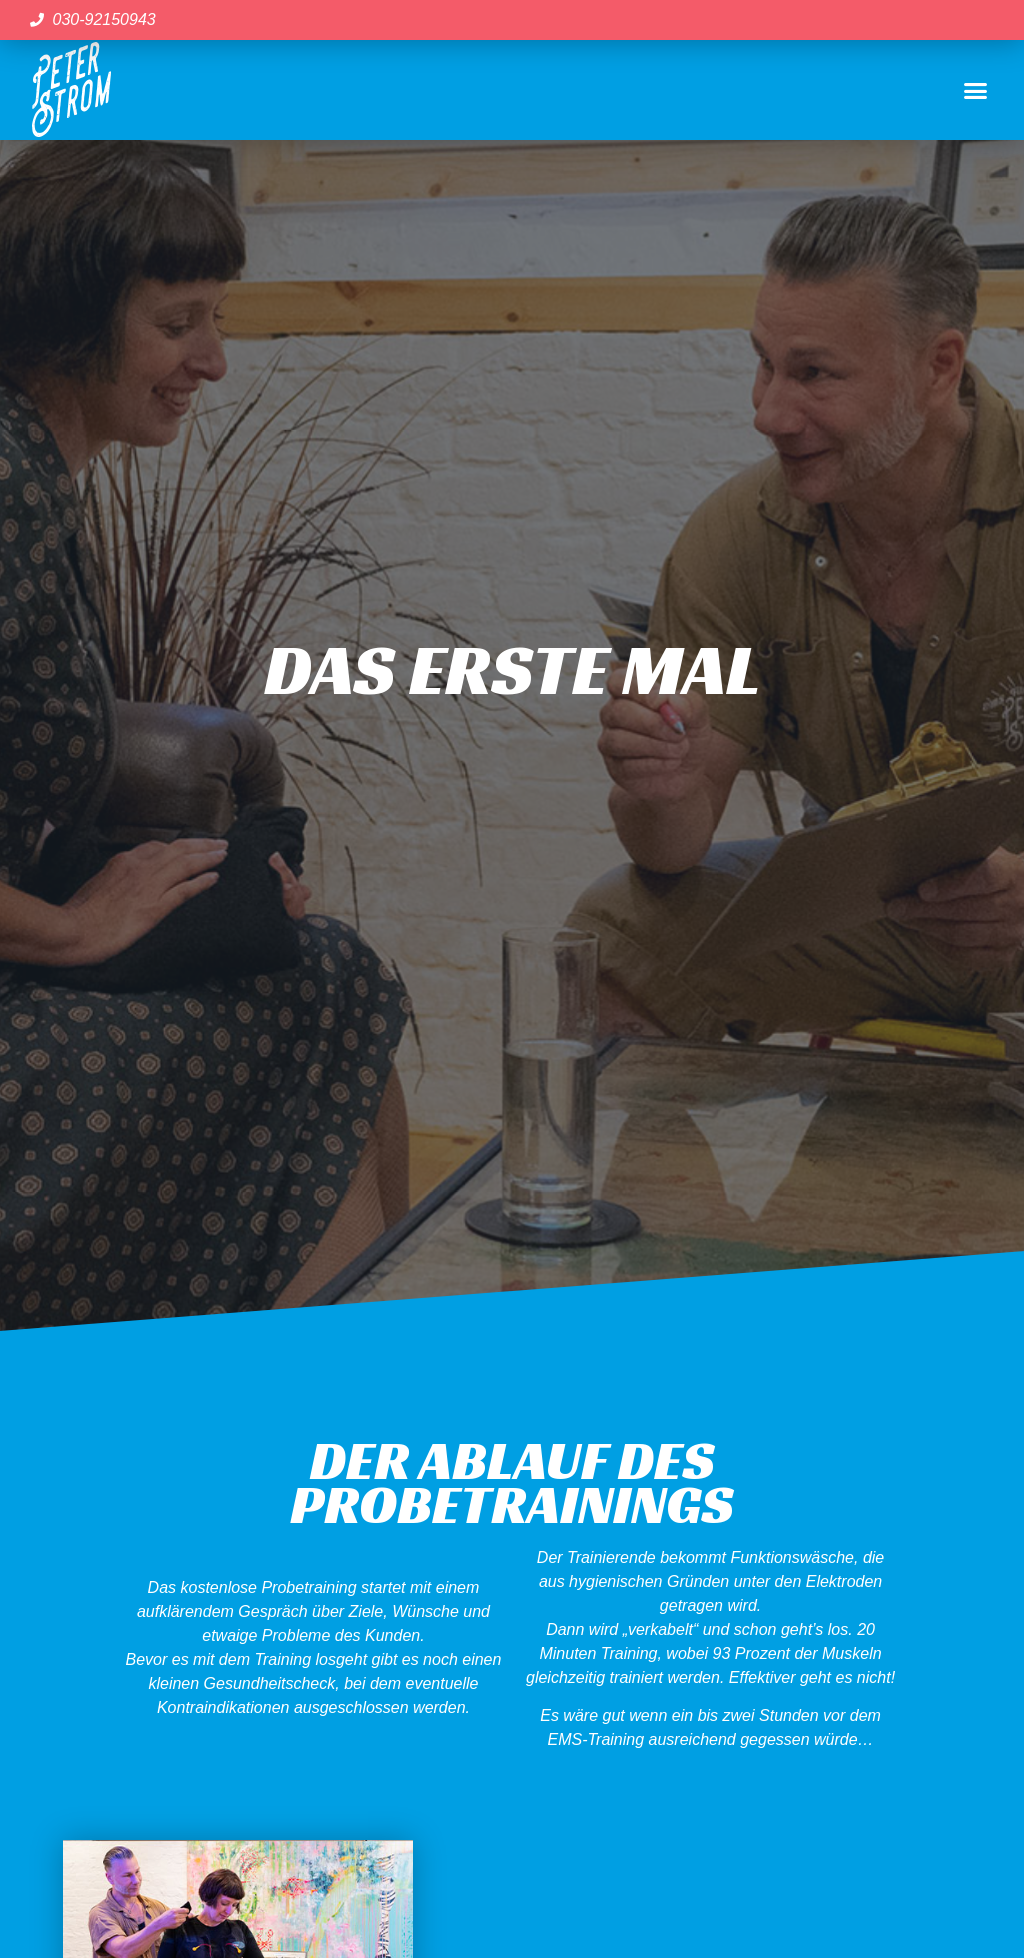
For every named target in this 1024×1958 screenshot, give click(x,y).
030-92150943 (104, 19)
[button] (975, 90)
